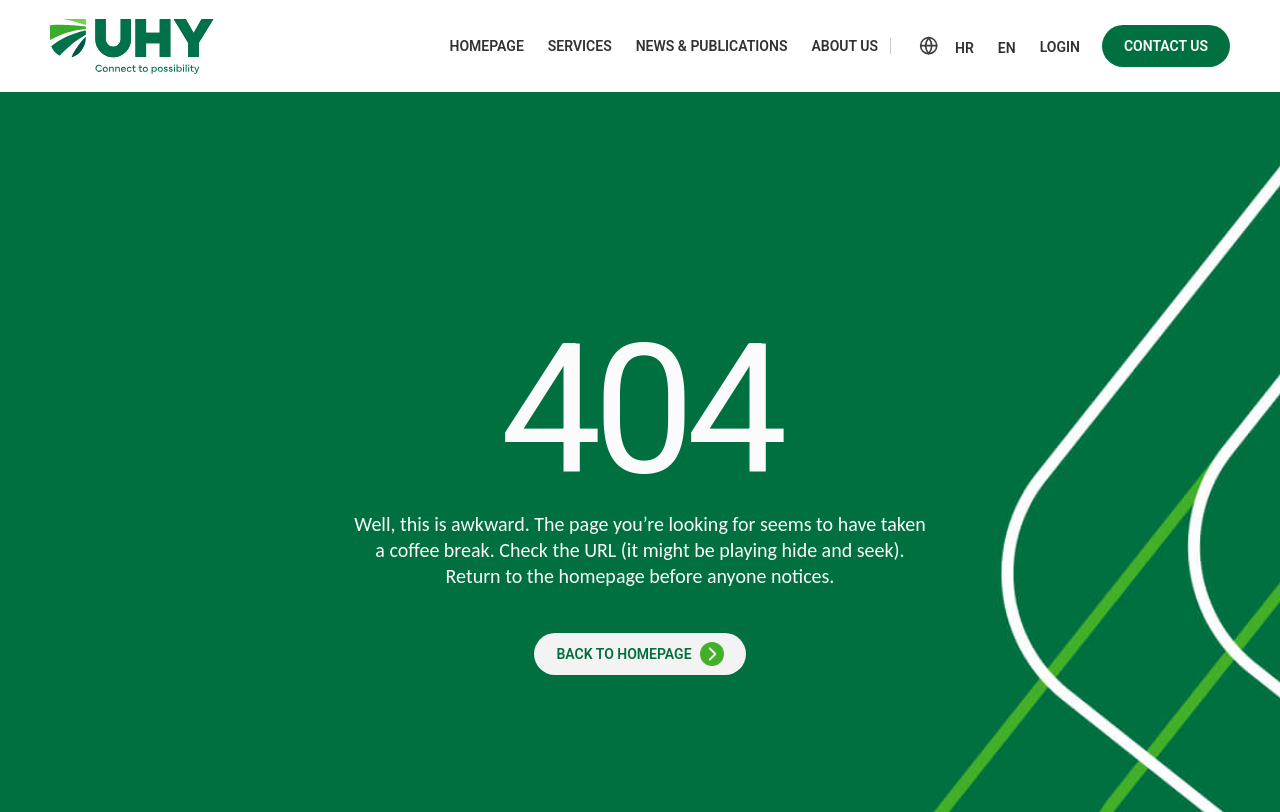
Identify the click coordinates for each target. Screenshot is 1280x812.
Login (1060, 47)
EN (1007, 48)
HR (964, 48)
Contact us (1166, 46)
